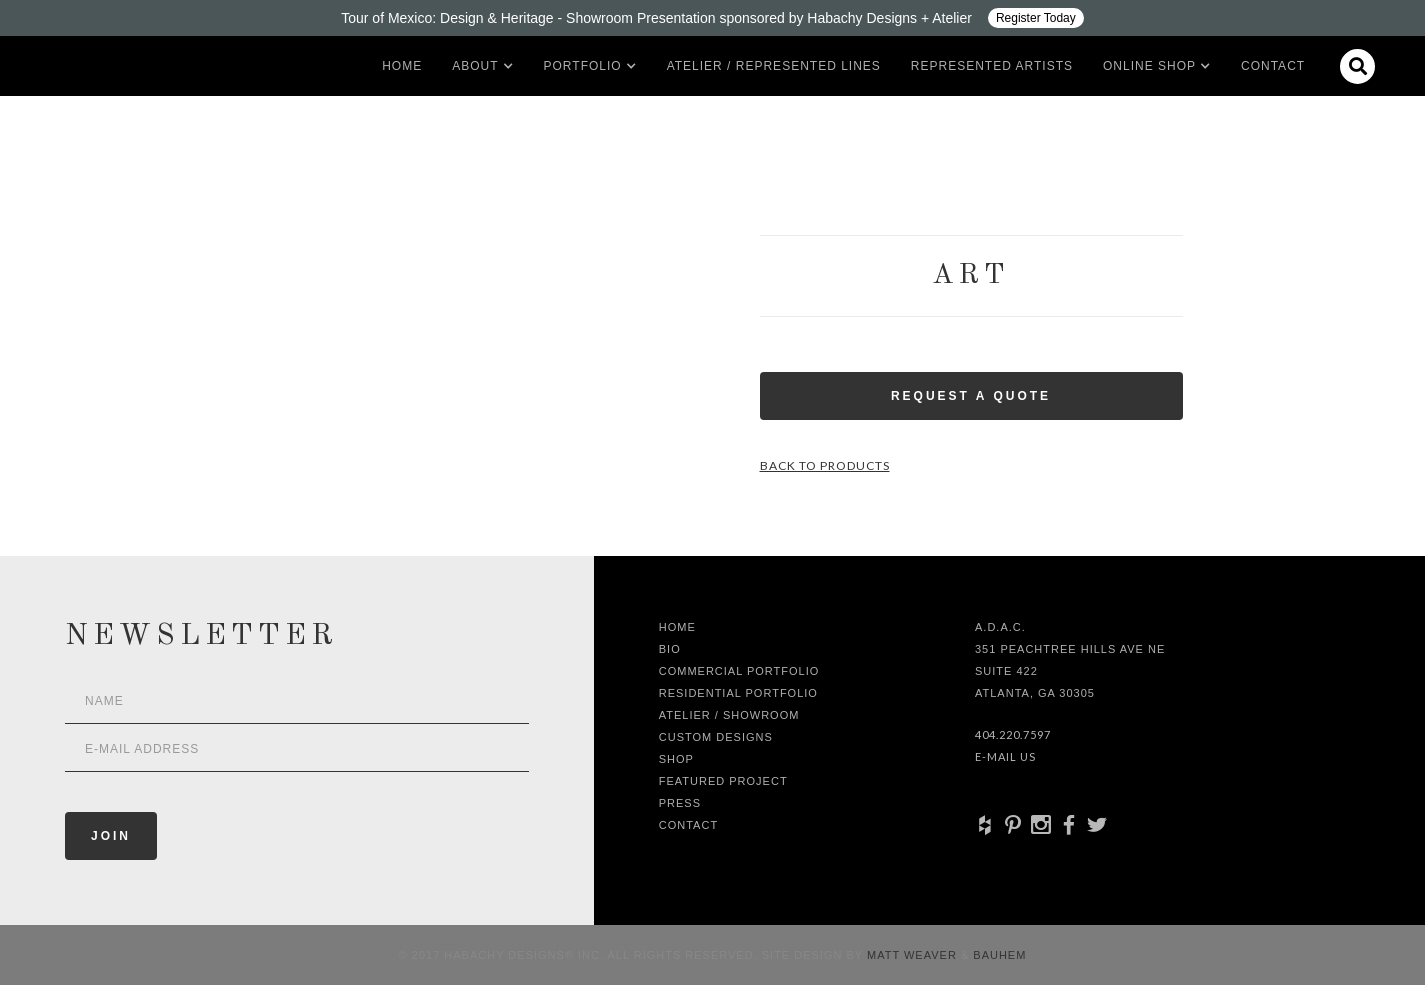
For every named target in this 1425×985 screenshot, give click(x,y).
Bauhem (997, 955)
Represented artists (992, 66)
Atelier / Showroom (729, 715)
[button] (475, 66)
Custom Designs (716, 737)
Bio (670, 649)
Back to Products (825, 465)
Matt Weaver (914, 955)
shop (676, 759)
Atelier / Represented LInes (774, 66)
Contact (1273, 66)
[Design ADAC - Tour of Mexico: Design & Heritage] (712, 18)
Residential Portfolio (738, 693)
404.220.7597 (1013, 734)
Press (680, 803)
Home (402, 66)
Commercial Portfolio (739, 671)
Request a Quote (971, 396)
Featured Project (723, 781)
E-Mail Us (1005, 756)
